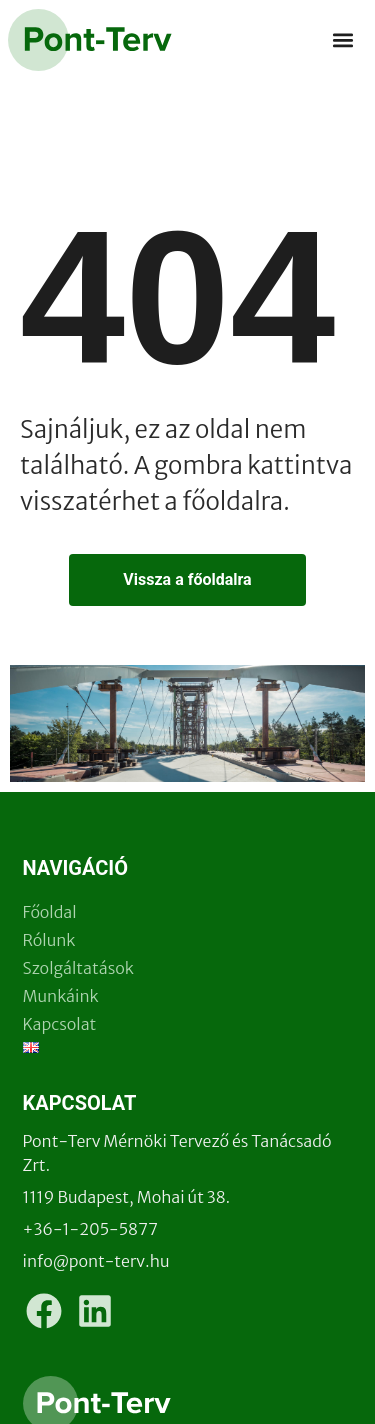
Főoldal (50, 912)
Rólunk (49, 940)
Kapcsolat (60, 1024)
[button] (343, 40)
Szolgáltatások (78, 968)
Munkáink (61, 996)
